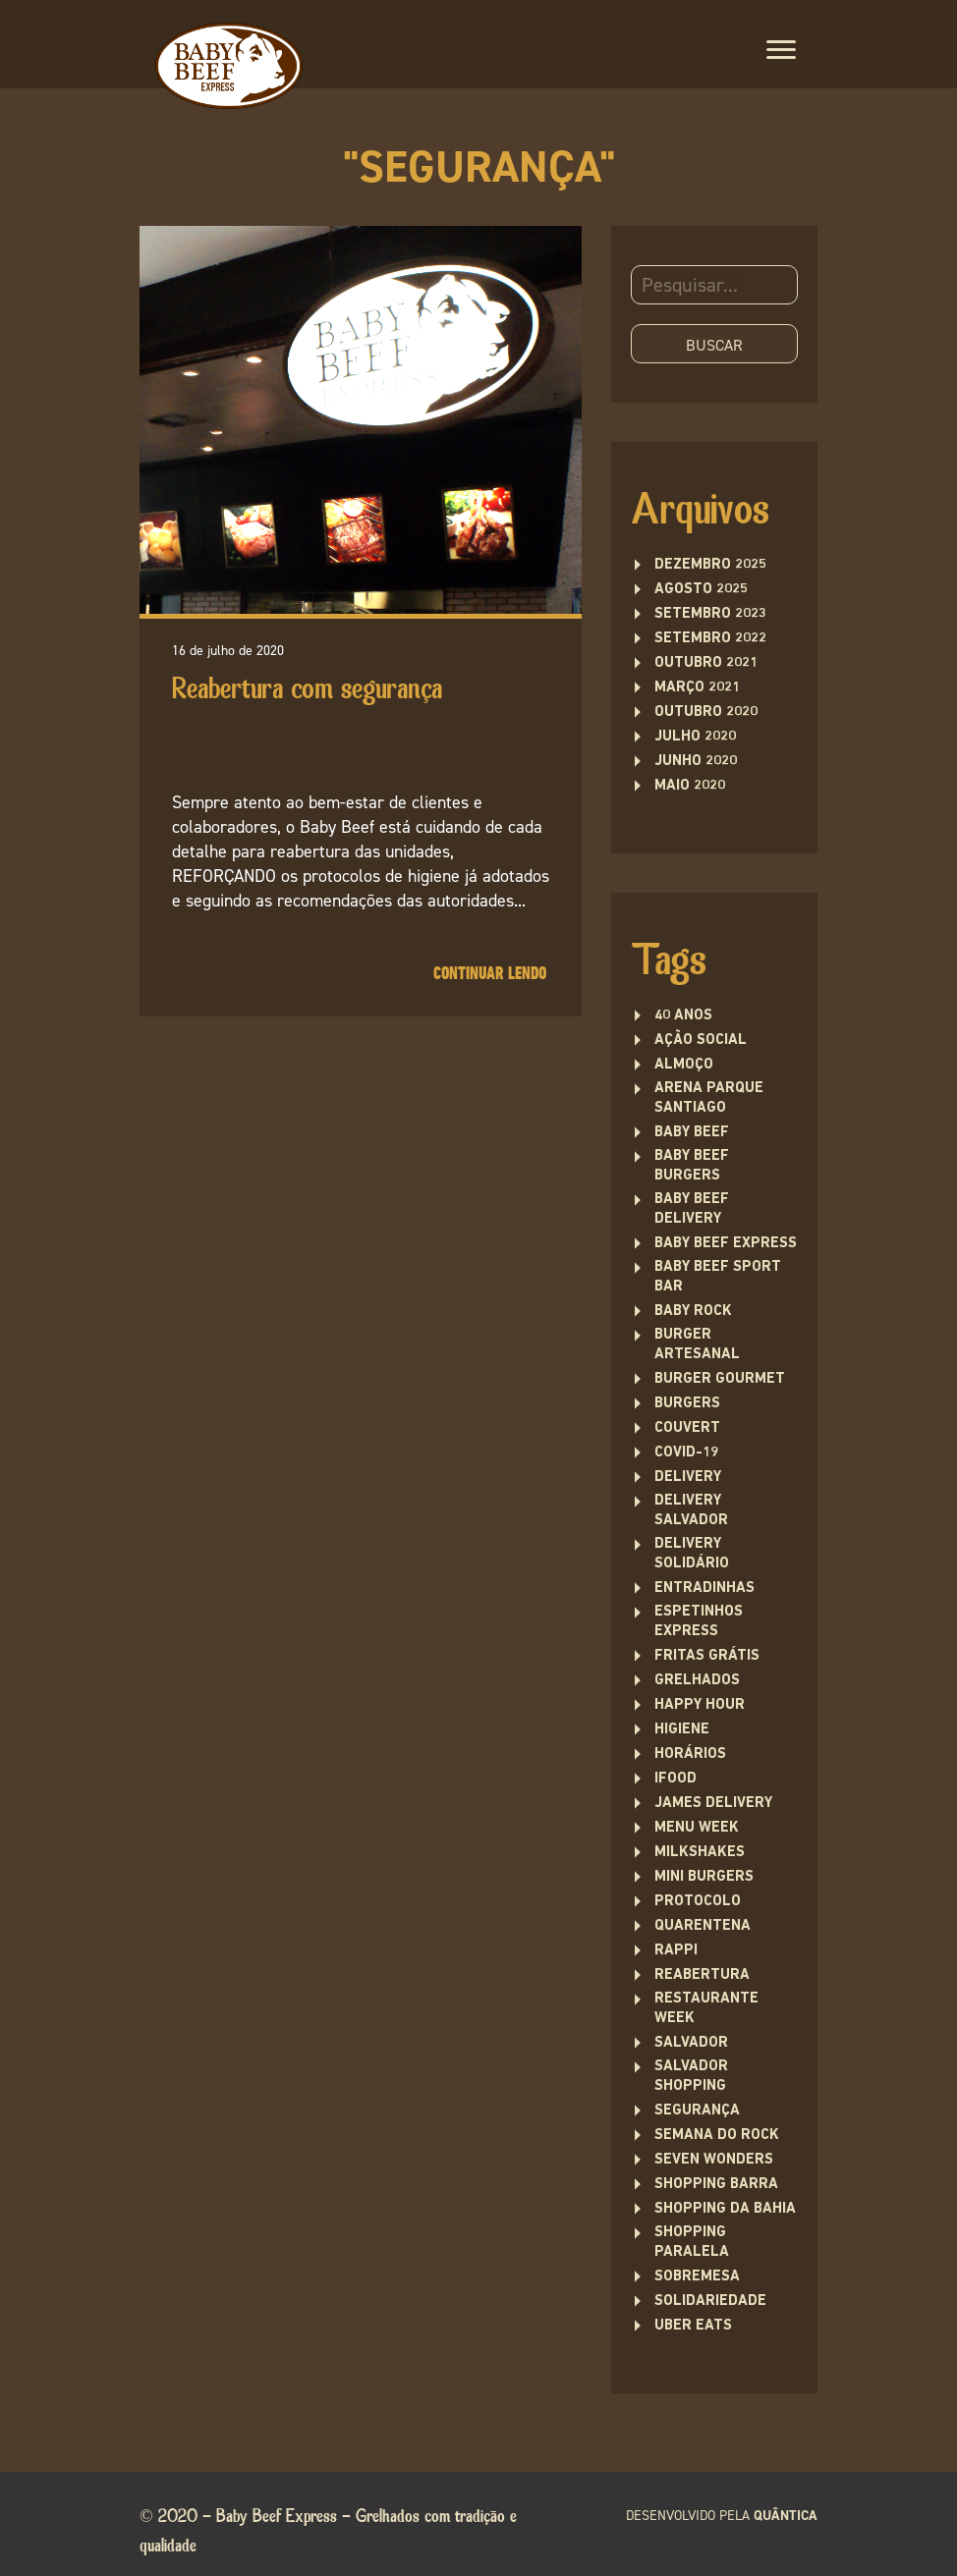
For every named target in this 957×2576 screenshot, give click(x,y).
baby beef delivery (691, 1209)
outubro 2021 (706, 663)
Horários (690, 1754)
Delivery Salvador (691, 1511)
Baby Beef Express (725, 1243)
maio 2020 (689, 786)
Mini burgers (704, 1877)
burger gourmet (719, 1379)
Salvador (691, 2043)
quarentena (702, 1926)
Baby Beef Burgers (691, 1166)
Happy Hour (699, 1705)
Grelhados (697, 1680)
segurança (697, 2111)
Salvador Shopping (691, 2076)
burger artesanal (697, 1345)
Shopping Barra (716, 2184)
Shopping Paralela (691, 2242)
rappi (676, 1951)
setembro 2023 (710, 614)
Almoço (683, 1065)
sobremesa (697, 2277)
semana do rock (716, 2135)
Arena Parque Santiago (708, 1098)
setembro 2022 (710, 638)
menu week (696, 1828)
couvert (687, 1428)
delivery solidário (691, 1554)
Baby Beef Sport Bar (717, 1277)
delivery (687, 1477)
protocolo (697, 1901)
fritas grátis (707, 1656)
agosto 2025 (701, 589)
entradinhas (704, 1588)
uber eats (693, 2326)
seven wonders (713, 2160)
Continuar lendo (489, 973)
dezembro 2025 (710, 565)
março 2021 (697, 688)
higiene (681, 1730)
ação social (700, 1040)
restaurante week (706, 2009)
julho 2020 (695, 737)
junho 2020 (695, 761)
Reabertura (702, 1975)
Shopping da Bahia (725, 2209)
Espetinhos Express (698, 1622)
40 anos (683, 1016)
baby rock (693, 1311)
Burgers (687, 1404)
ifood (675, 1779)
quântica (785, 2515)
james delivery (713, 1803)
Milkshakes (699, 1852)
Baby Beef (691, 1132)
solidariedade (710, 2301)
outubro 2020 (706, 712)
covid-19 (686, 1453)
